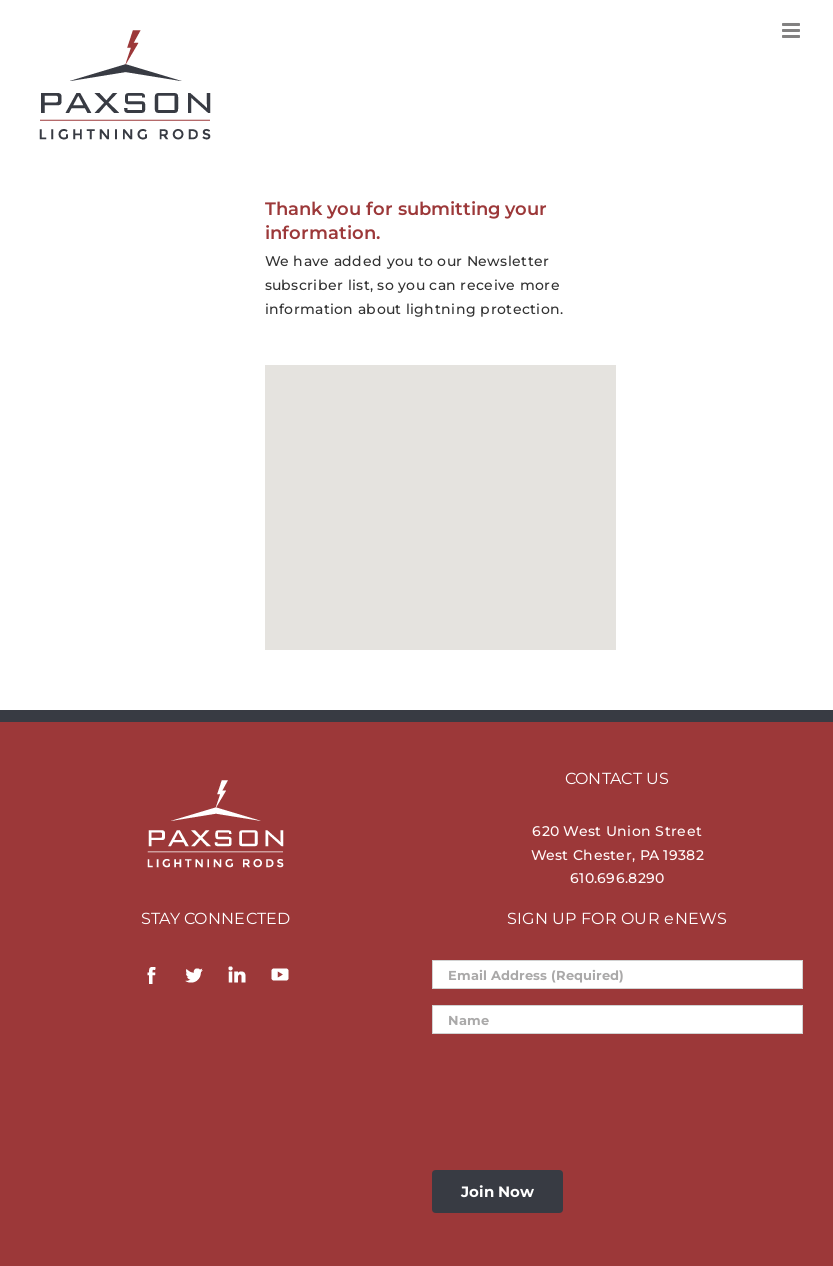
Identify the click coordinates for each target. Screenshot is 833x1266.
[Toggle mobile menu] (792, 30)
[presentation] (584, 1089)
